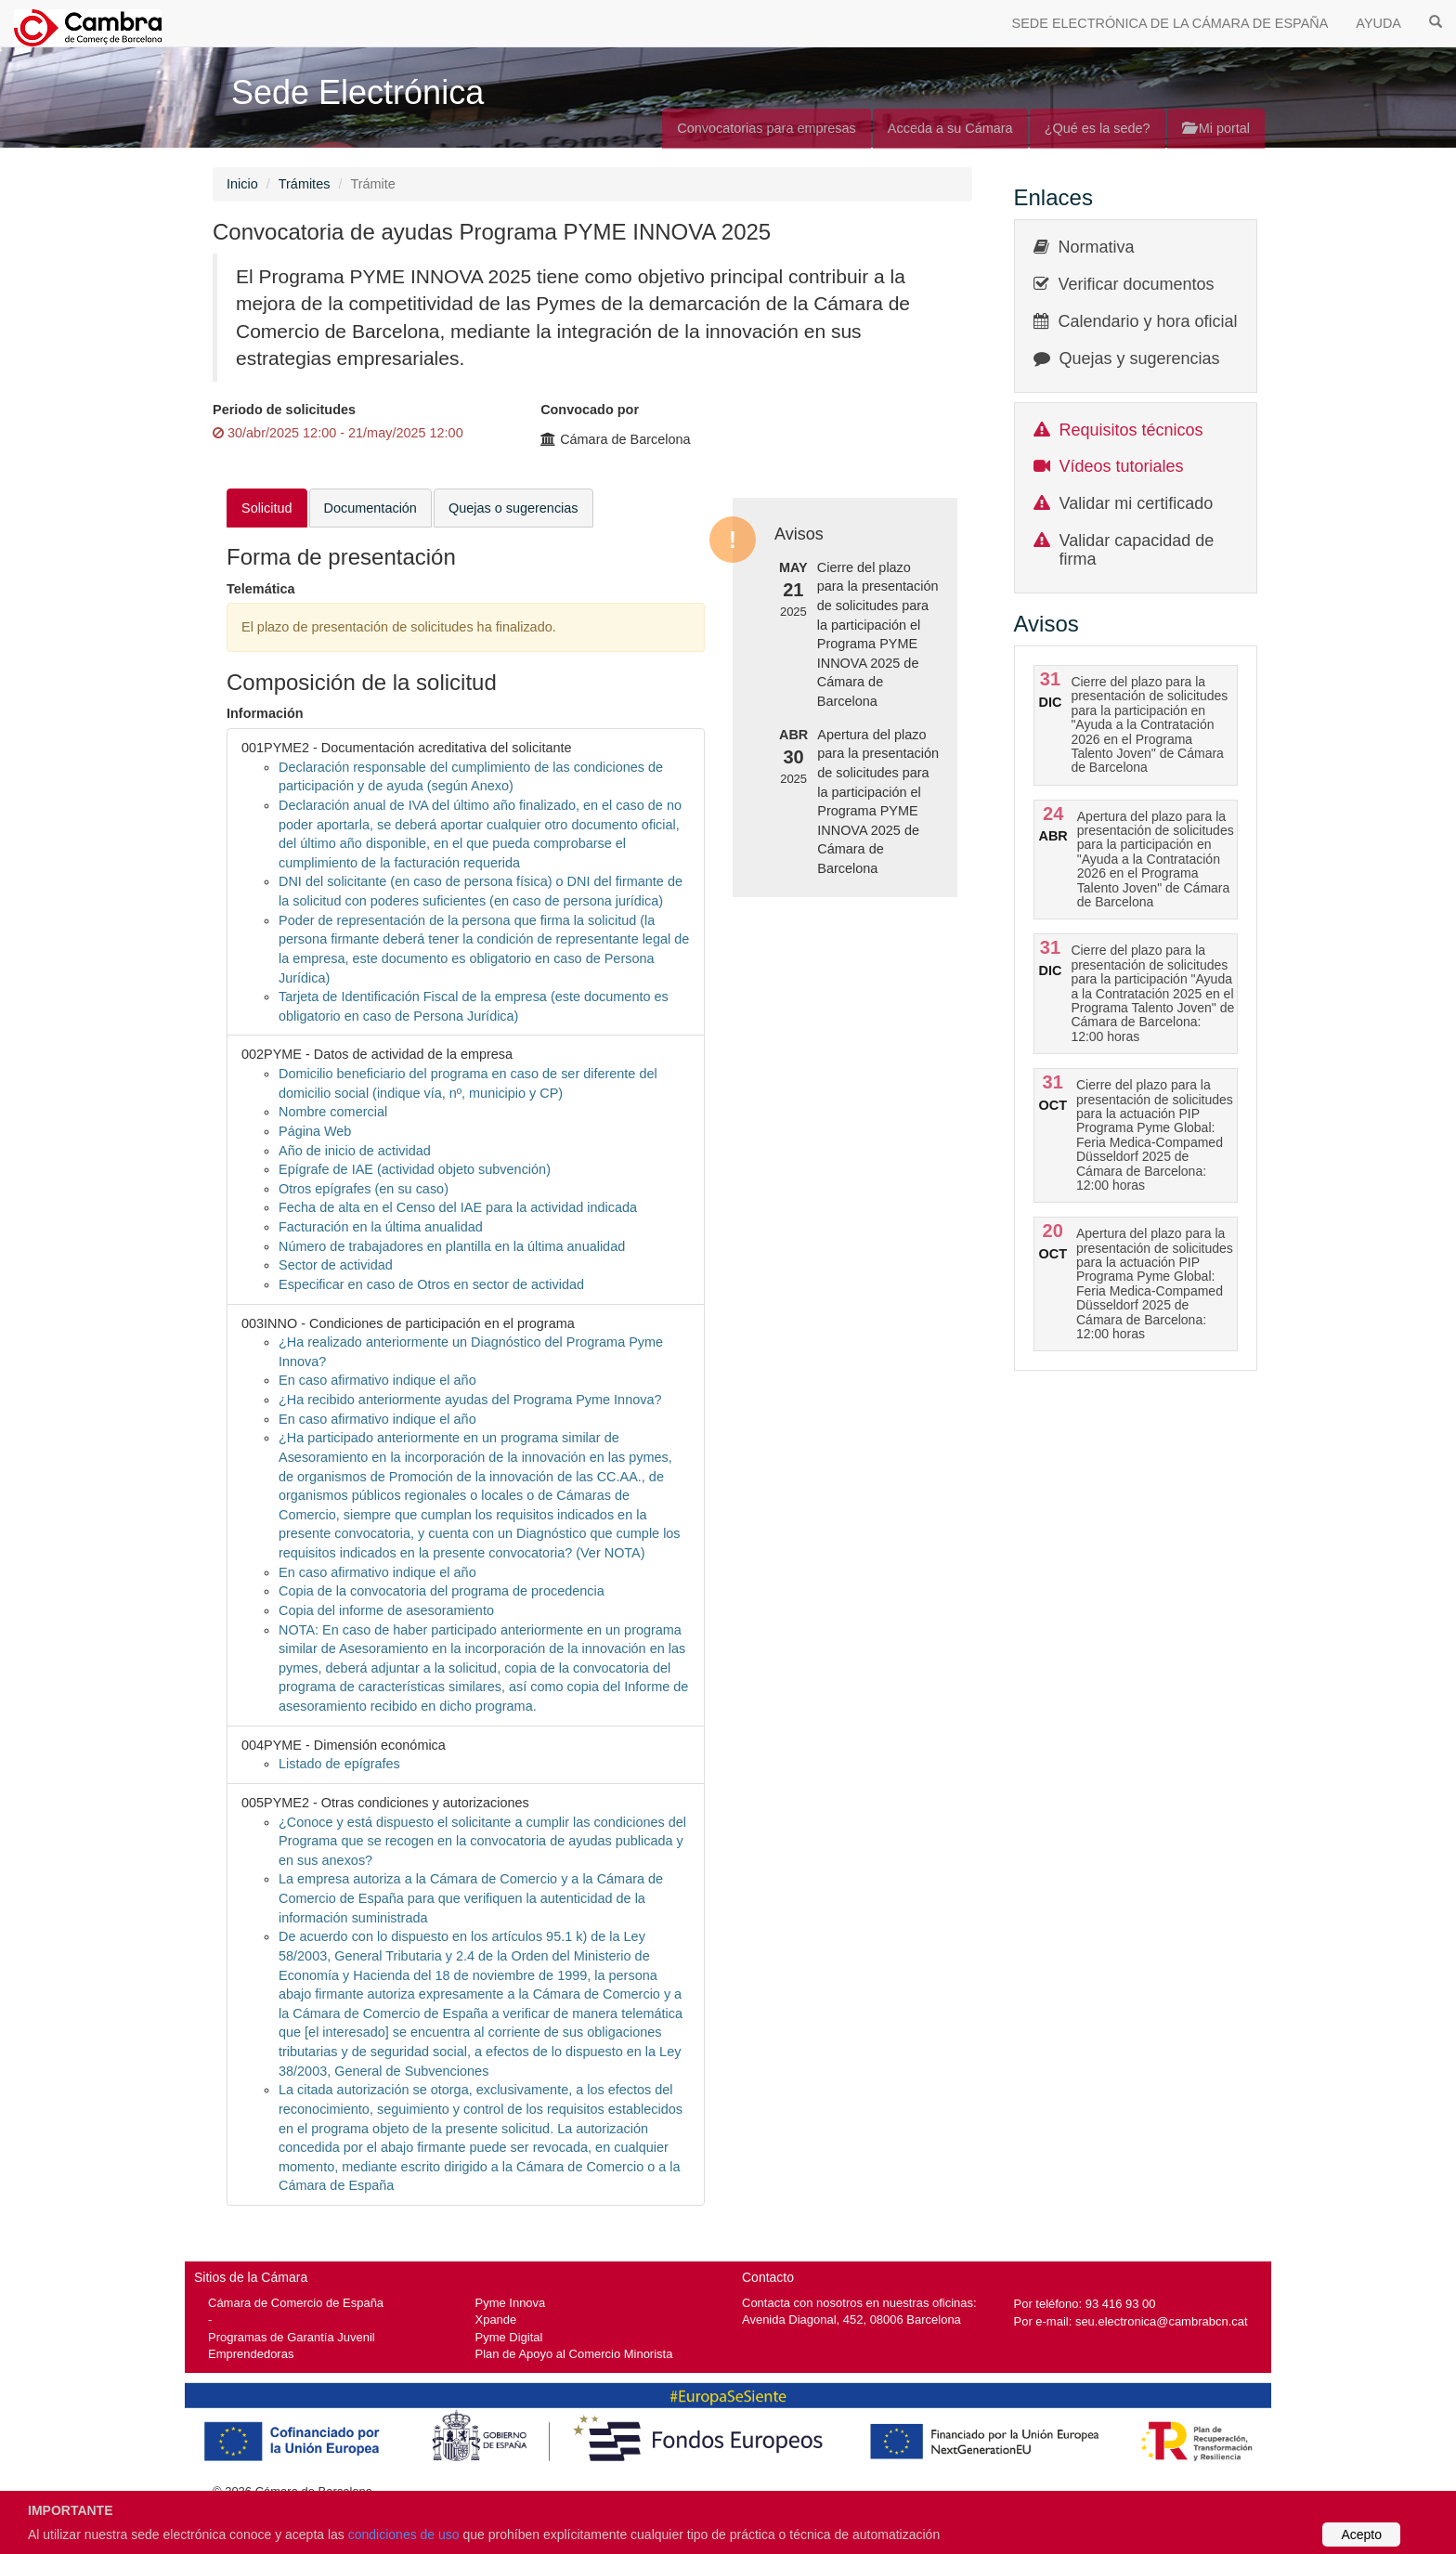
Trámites (305, 183)
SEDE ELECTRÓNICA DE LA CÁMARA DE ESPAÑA (1170, 23)
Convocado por (589, 409)
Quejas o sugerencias (513, 508)
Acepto (1361, 2534)
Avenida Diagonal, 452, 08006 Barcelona (851, 2319)
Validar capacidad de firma (1137, 549)
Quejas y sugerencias (1140, 358)
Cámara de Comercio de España (296, 2303)
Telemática (261, 588)
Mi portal (1216, 128)
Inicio (242, 183)
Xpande (496, 2319)
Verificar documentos (1137, 284)
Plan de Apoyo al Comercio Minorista (574, 2354)
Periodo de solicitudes (284, 409)
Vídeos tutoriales (1122, 466)
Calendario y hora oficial (1148, 321)
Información (265, 713)
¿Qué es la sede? (1097, 128)
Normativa (1097, 247)
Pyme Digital (509, 2337)
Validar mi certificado (1137, 503)
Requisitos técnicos (1131, 430)
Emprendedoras (250, 2354)
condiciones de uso (404, 2534)
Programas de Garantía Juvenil (291, 2337)
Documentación (370, 508)
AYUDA (1378, 23)
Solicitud (266, 508)
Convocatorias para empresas (766, 128)
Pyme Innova (510, 2303)
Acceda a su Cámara (950, 128)
